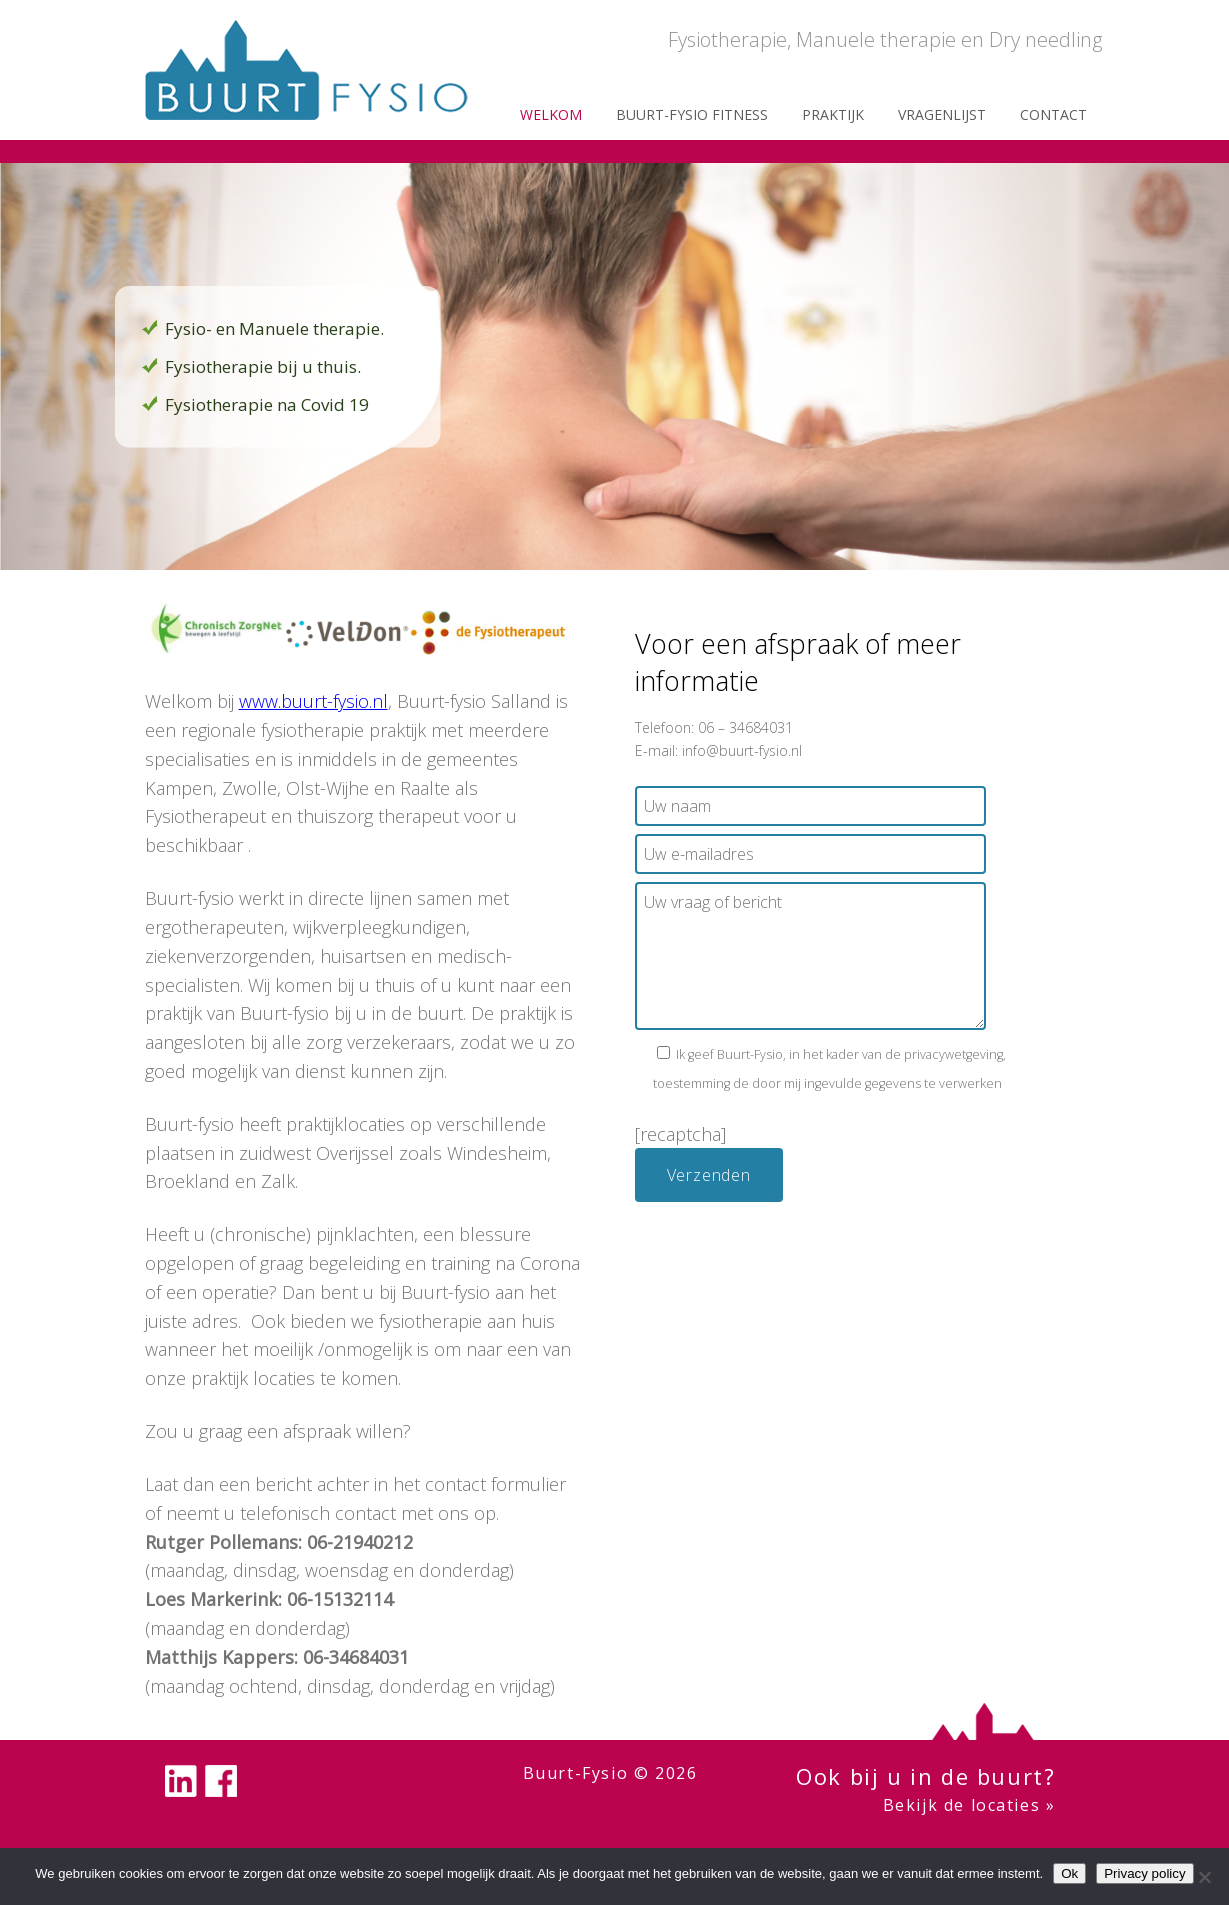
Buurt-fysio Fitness (692, 114)
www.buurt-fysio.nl (313, 701)
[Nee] (1204, 1877)
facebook (221, 1781)
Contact (1053, 114)
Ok (1069, 1873)
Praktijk (833, 114)
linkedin (181, 1781)
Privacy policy (1144, 1873)
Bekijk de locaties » (969, 1805)
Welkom (551, 114)
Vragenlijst (942, 114)
